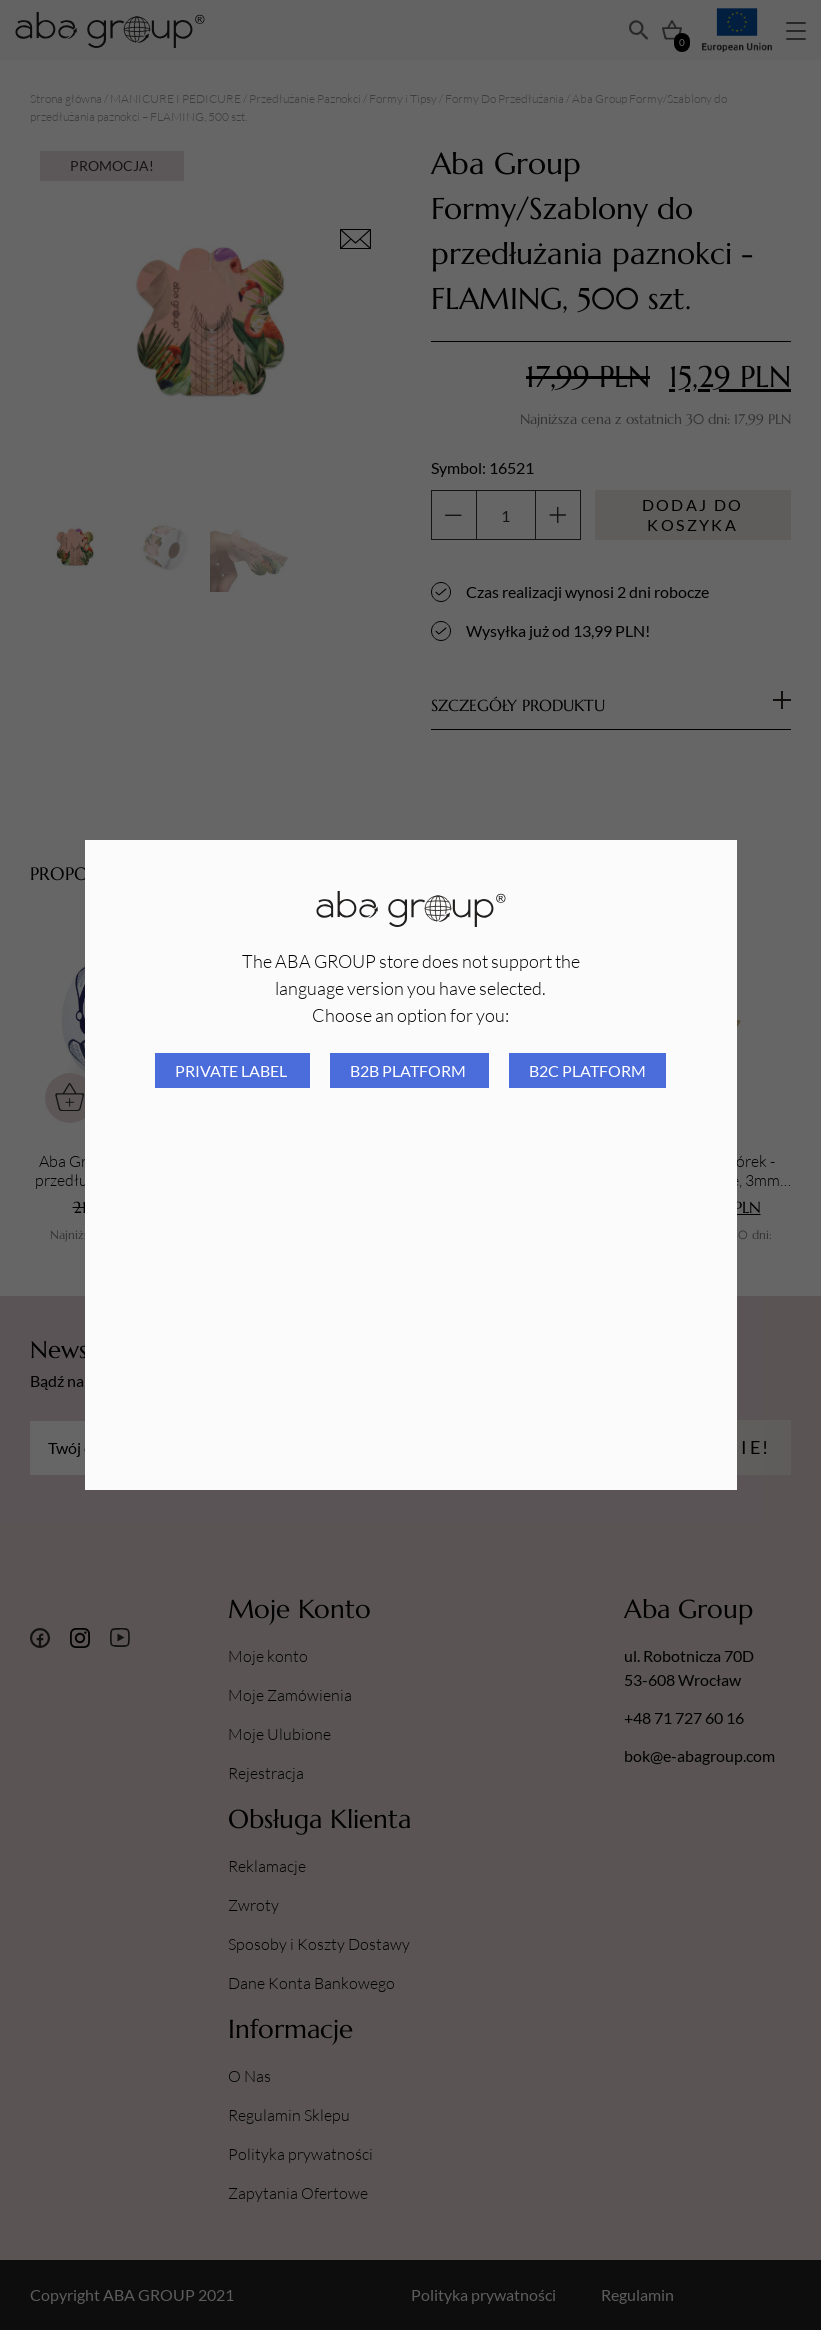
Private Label (232, 1070)
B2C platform (587, 1070)
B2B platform (409, 1070)
